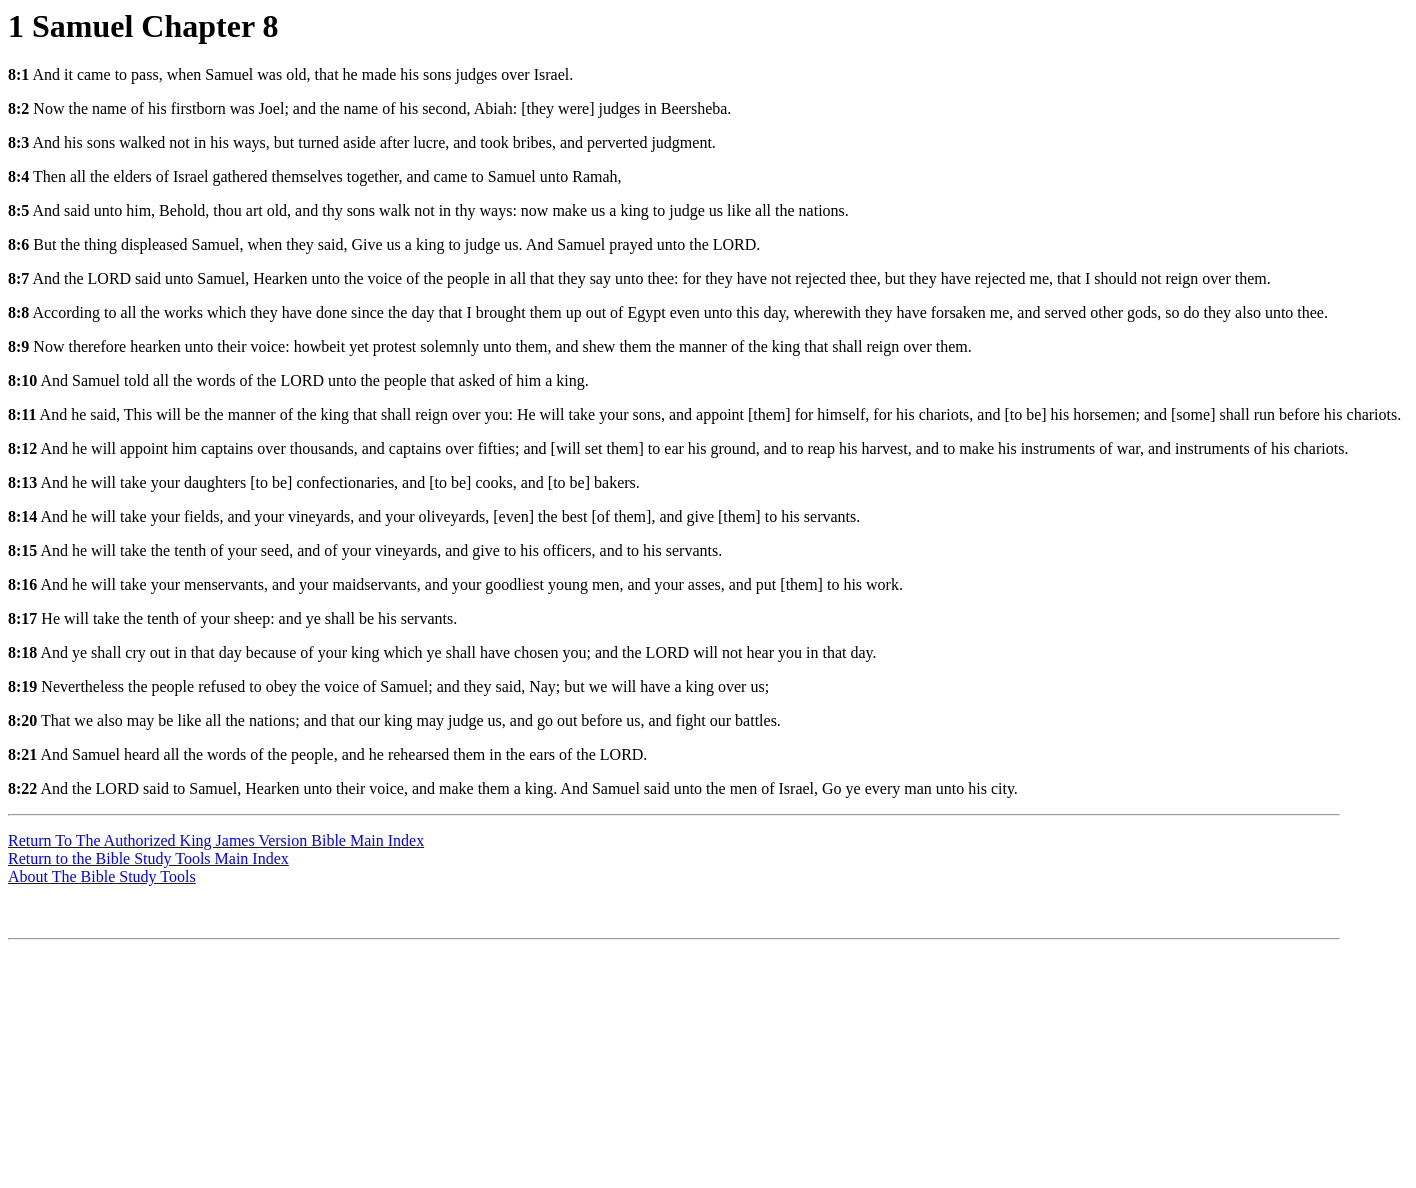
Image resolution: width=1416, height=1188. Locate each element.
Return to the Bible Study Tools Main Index (148, 858)
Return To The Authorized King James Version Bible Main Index (216, 840)
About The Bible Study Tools (102, 876)
